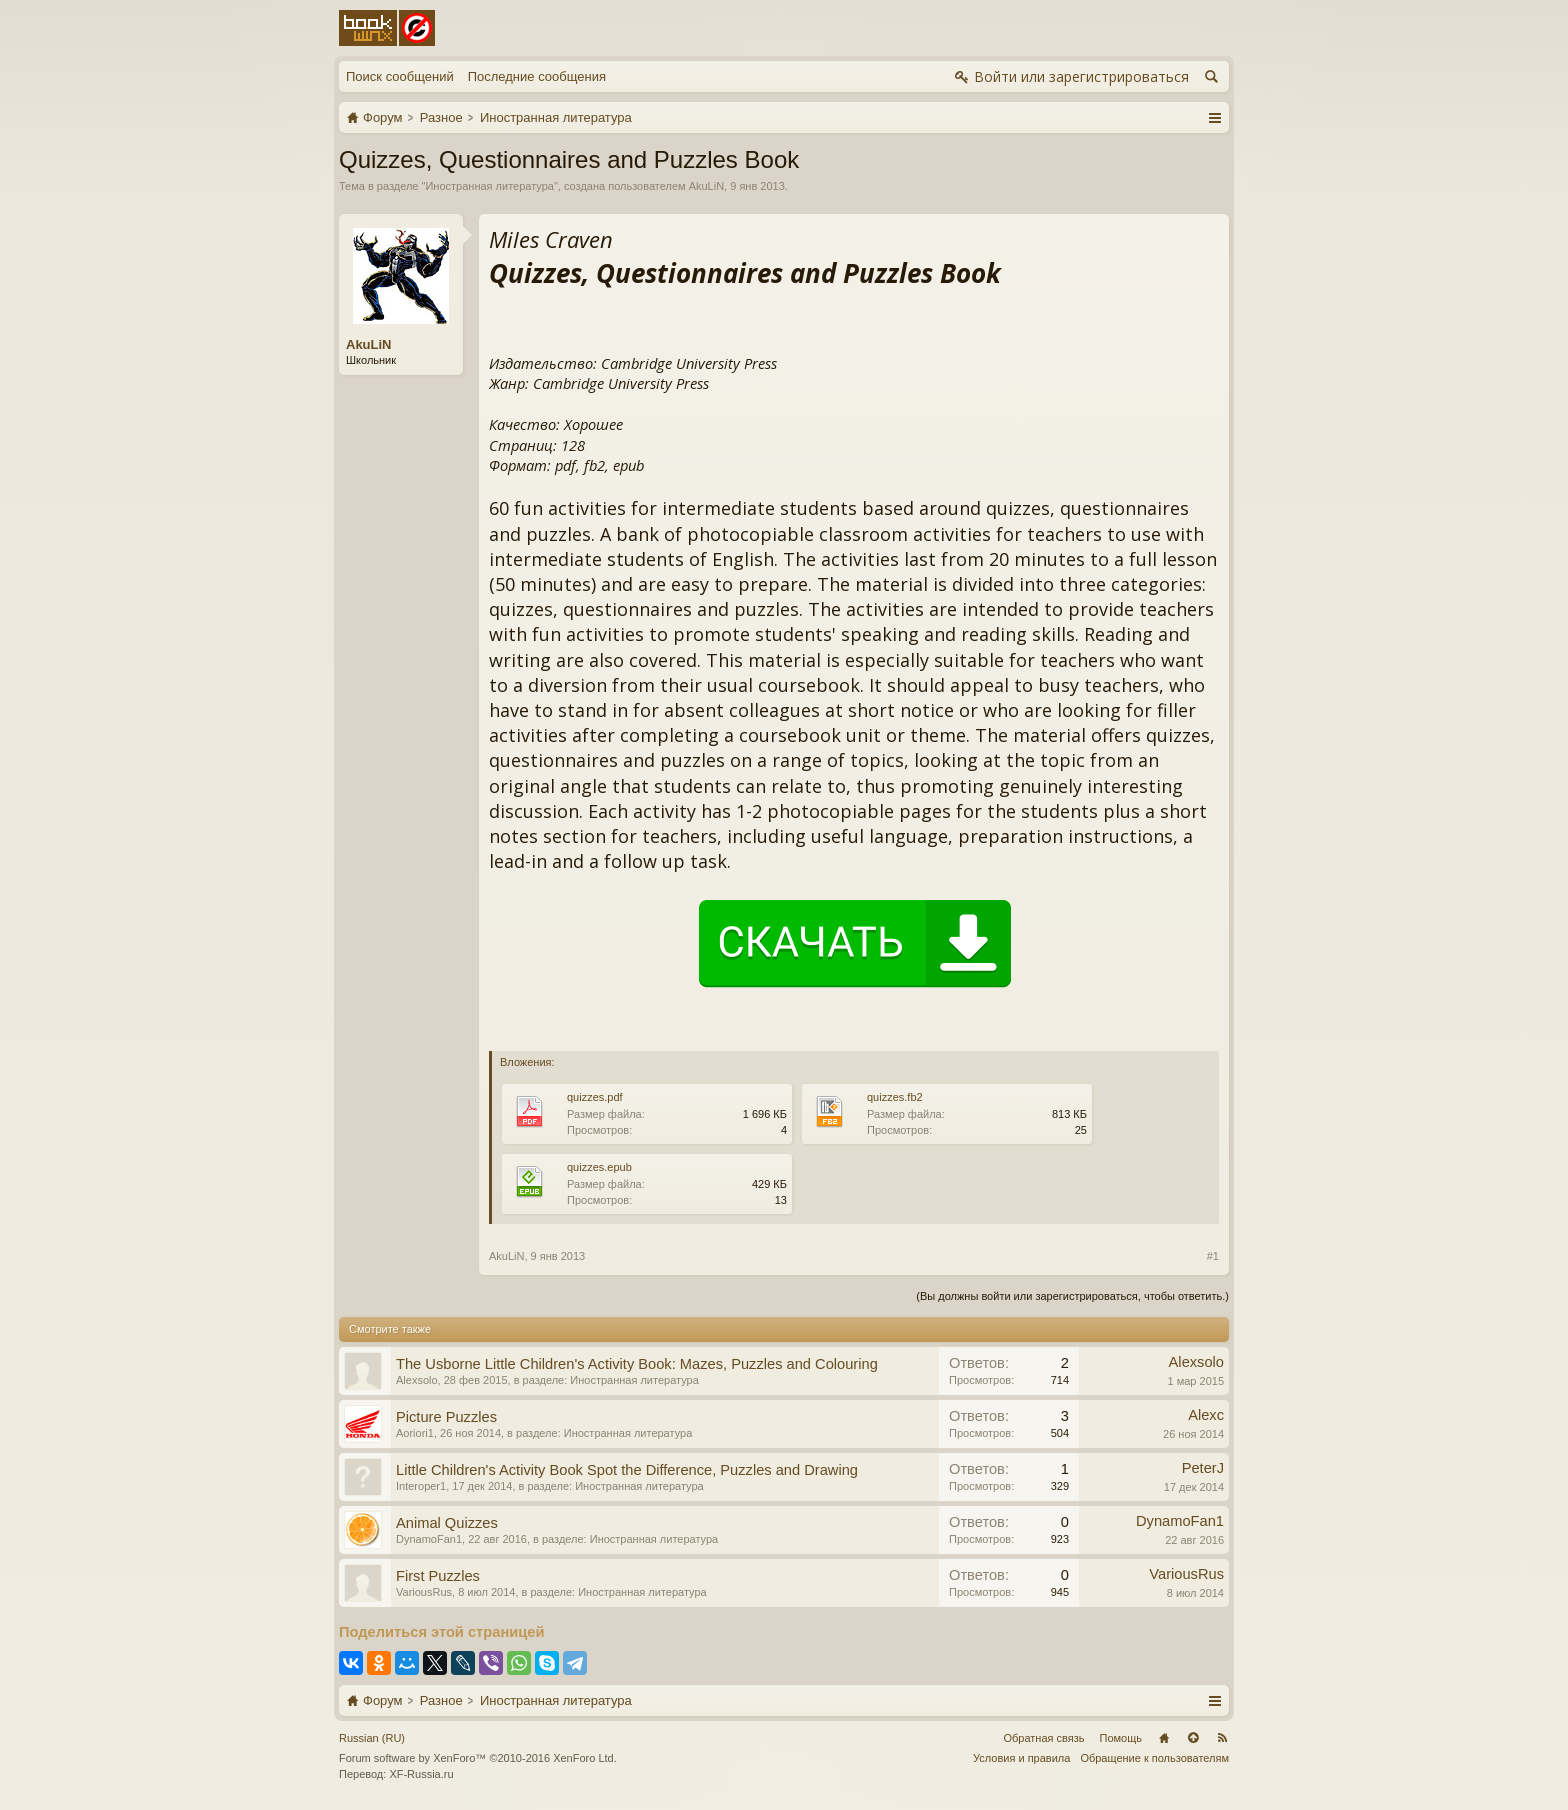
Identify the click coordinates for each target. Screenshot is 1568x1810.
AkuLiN (706, 186)
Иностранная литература (489, 186)
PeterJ (1203, 1468)
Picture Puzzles (446, 1417)
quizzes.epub (599, 1167)
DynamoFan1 (429, 1539)
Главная (1164, 1738)
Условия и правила (1021, 1758)
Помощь (1121, 1738)
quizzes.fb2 (895, 1097)
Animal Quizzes (447, 1523)
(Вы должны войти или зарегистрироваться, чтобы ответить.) (1072, 1296)
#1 (1213, 1256)
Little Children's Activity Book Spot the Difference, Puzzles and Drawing (627, 1470)
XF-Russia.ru (421, 1774)
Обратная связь (1043, 1738)
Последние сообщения (537, 76)
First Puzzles (438, 1576)
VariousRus (424, 1592)
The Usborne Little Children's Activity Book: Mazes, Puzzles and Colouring (637, 1364)
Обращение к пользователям (1154, 1758)
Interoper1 (421, 1486)
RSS (1222, 1738)
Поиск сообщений (400, 76)
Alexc (1206, 1415)
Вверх (1193, 1738)
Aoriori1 (415, 1433)
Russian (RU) (372, 1738)
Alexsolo (417, 1380)
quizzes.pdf (595, 1097)
